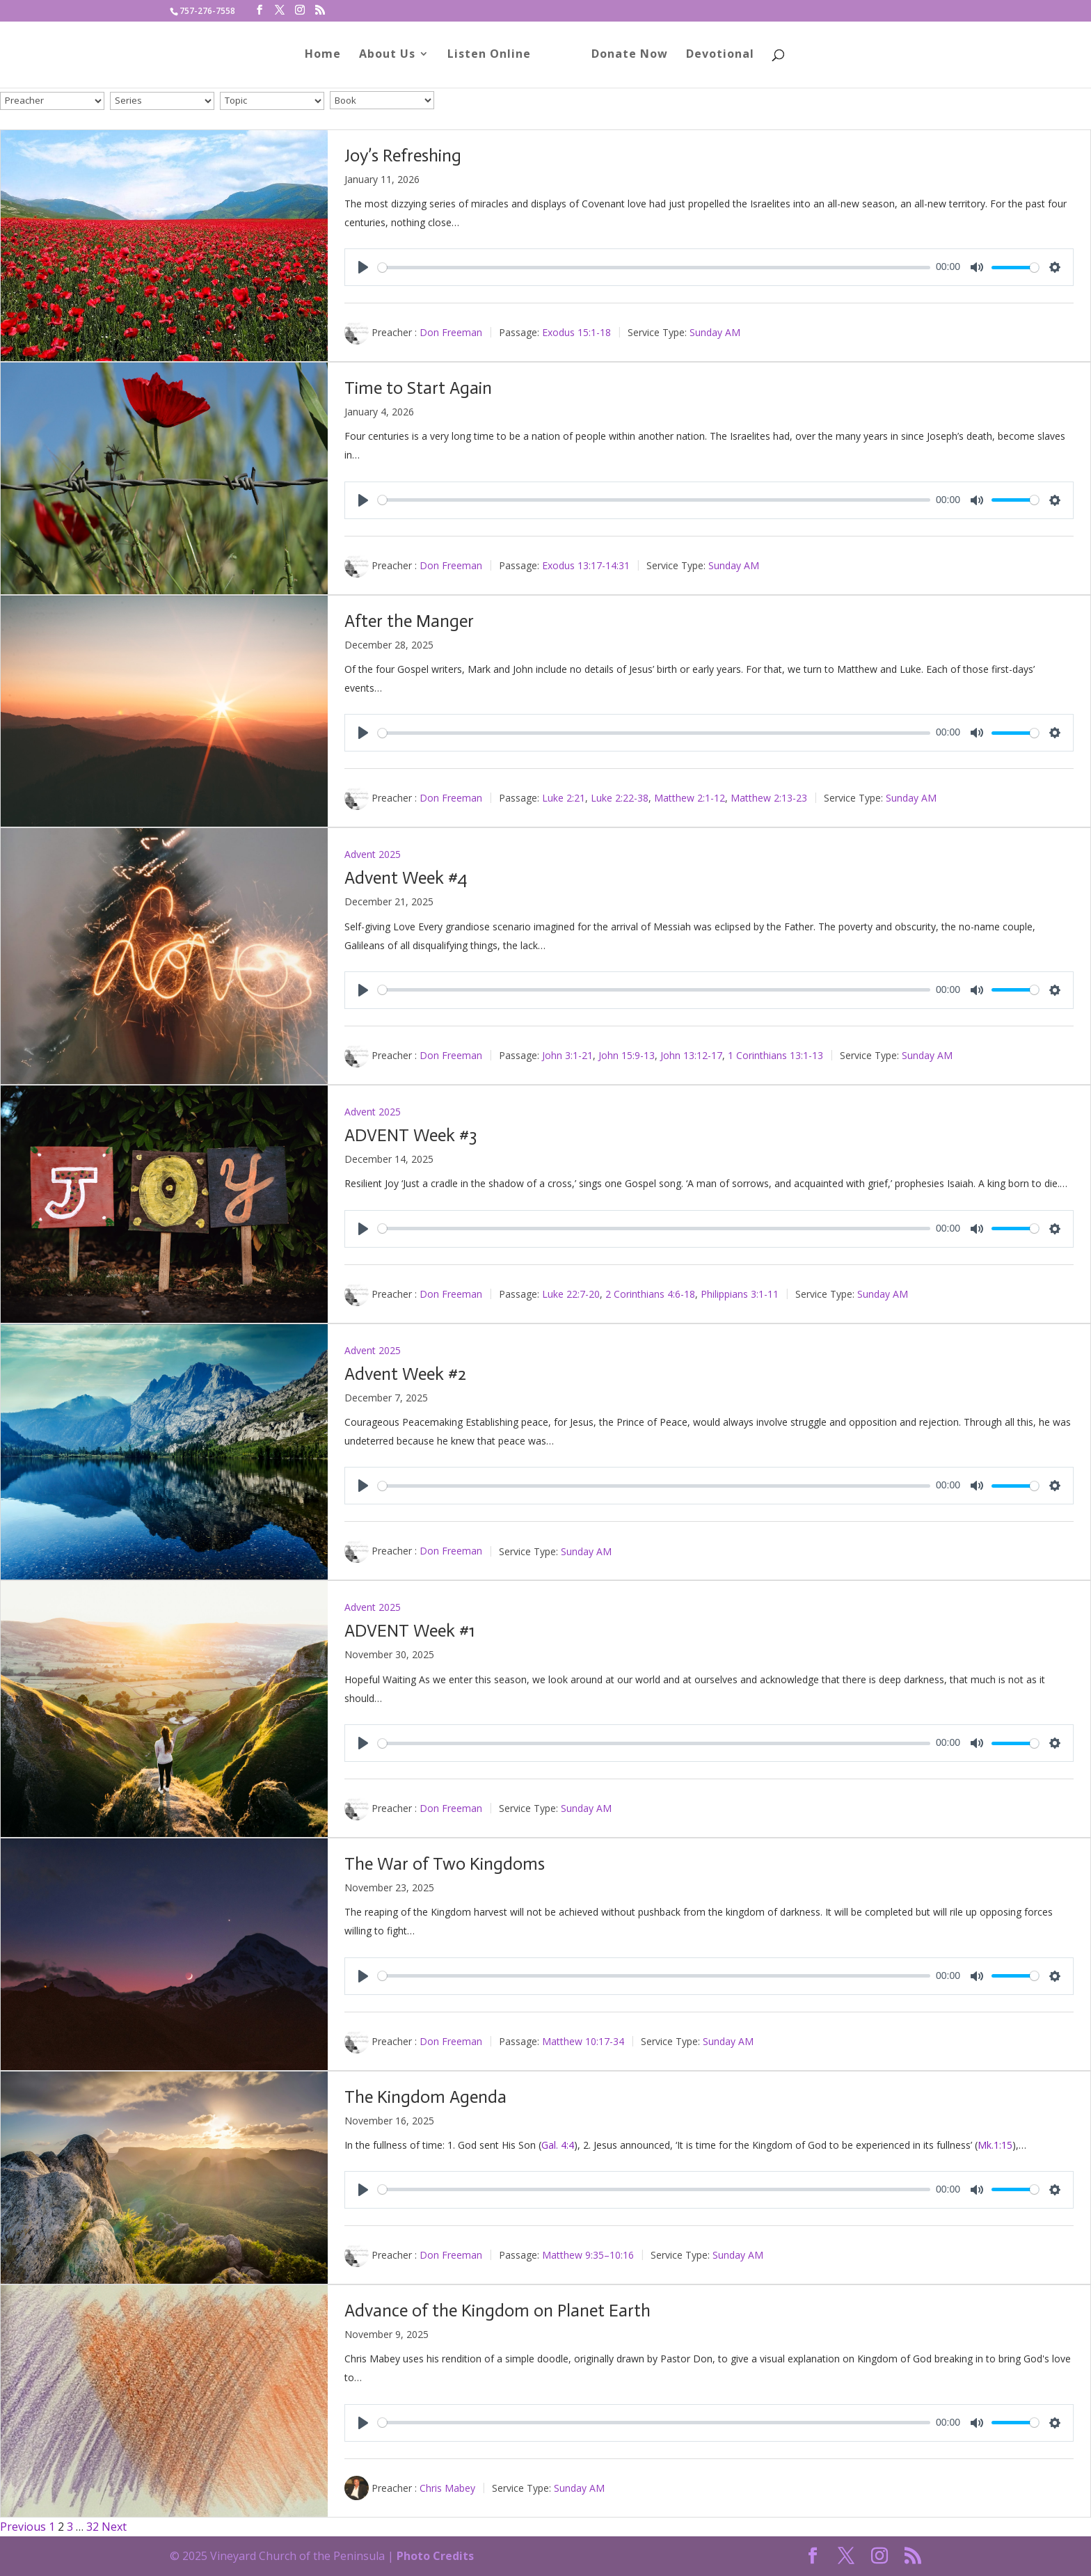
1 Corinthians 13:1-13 (775, 1055)
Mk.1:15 (995, 2145)
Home (328, 57)
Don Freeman (451, 332)
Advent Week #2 (405, 1374)
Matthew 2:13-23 (769, 797)
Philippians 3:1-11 (740, 1293)
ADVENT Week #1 (409, 1630)
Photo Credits (435, 2555)
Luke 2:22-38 (619, 797)
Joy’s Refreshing (402, 155)
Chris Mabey (447, 2487)
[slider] (654, 267)
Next (114, 2526)
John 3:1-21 (567, 1055)
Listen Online (494, 57)
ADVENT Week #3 (410, 1135)
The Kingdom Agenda (425, 2097)
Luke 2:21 (563, 797)
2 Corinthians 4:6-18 (650, 1293)
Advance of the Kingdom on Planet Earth (497, 2310)
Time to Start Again (418, 388)
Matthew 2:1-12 (689, 797)
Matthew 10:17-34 (583, 2040)
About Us (392, 57)
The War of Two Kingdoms (444, 1864)
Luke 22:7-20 (571, 1293)
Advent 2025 (372, 854)
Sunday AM (715, 332)
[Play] (363, 267)
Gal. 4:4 (557, 2145)
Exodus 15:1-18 (576, 332)
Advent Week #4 (405, 878)
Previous (23, 2526)
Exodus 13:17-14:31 (586, 565)
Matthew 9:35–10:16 (588, 2254)
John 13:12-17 (691, 1055)
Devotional (715, 57)
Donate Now (625, 57)
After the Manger (409, 621)
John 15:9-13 (626, 1055)
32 (92, 2526)
